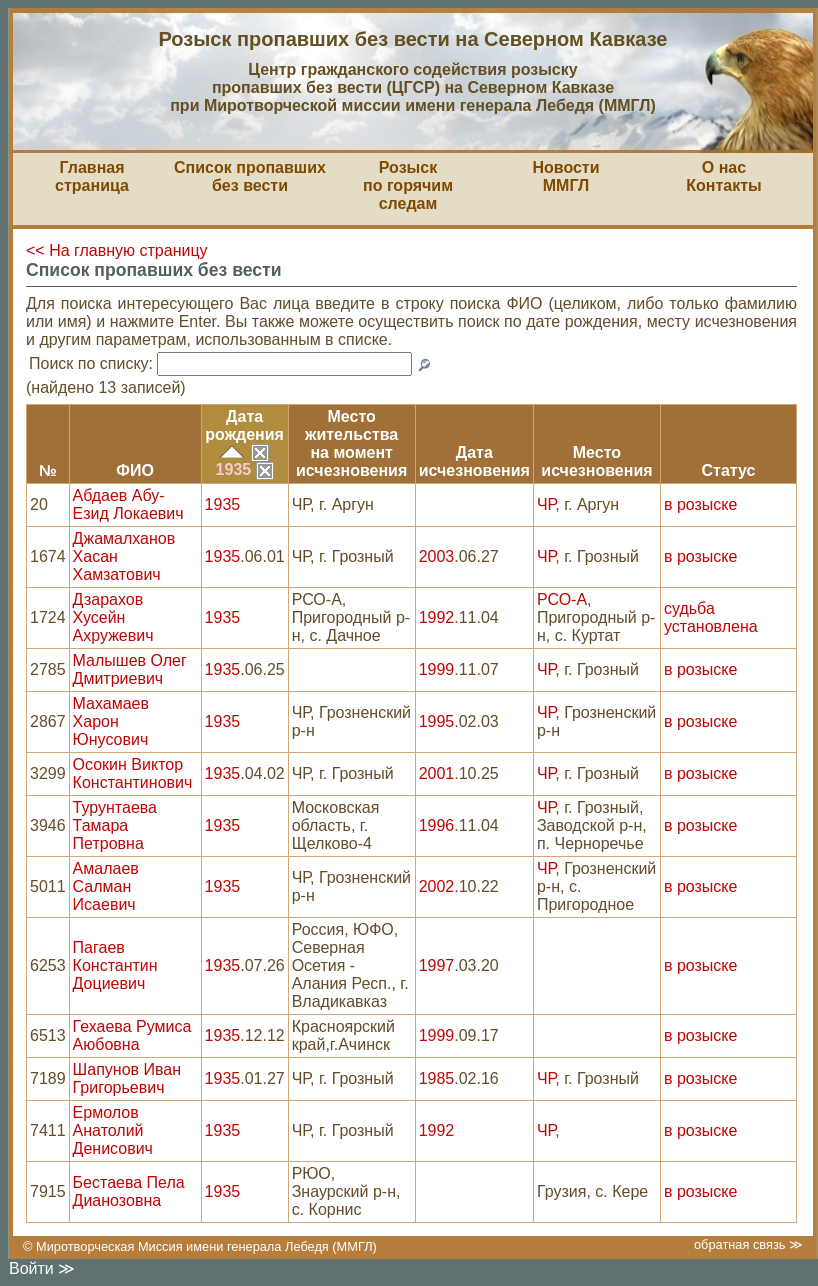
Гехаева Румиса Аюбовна (132, 1035)
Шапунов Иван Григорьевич (127, 1078)
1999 (437, 669)
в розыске (700, 504)
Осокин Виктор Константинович (133, 773)
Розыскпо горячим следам (408, 185)
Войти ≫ (42, 1268)
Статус (729, 470)
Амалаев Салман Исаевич (106, 886)
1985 (437, 1078)
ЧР (546, 504)
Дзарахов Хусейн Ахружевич (113, 617)
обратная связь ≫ (748, 1244)
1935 (245, 469)
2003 (437, 556)
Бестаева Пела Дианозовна (129, 1191)
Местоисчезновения (596, 461)
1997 (437, 965)
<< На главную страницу (117, 250)
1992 (437, 617)
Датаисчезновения (474, 461)
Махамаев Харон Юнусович (111, 721)
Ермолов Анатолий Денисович (113, 1130)
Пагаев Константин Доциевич (115, 965)
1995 (437, 721)
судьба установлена (711, 617)
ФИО (135, 470)
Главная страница (92, 176)
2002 (437, 886)
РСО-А (562, 599)
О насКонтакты (723, 176)
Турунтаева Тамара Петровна (115, 825)
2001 (437, 773)
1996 (437, 825)
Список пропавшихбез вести (250, 176)
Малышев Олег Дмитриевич (130, 669)
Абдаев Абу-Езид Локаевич (128, 504)
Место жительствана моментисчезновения (351, 443)
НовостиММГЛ (565, 176)
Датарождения (244, 425)
